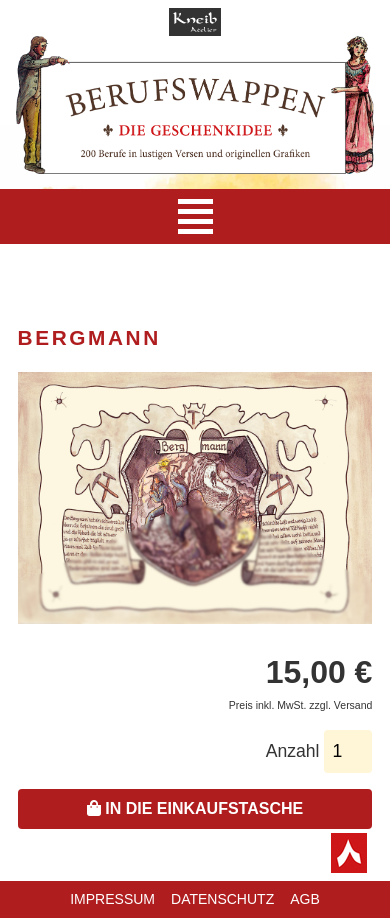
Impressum (112, 899)
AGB (305, 899)
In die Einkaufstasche (195, 808)
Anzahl (293, 751)
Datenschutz (222, 899)
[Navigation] (195, 216)
